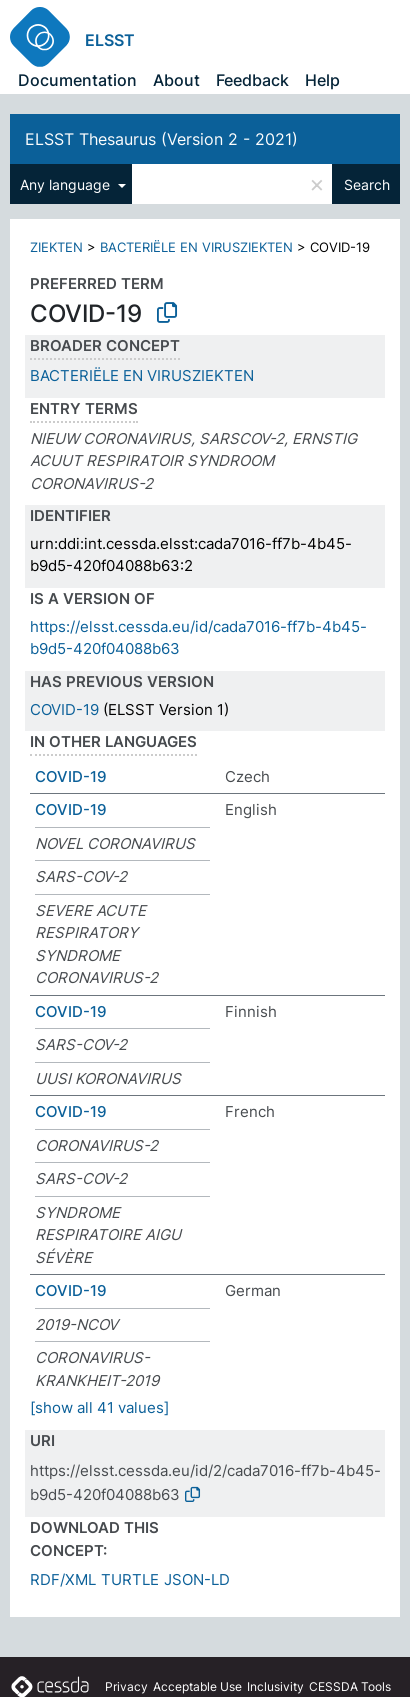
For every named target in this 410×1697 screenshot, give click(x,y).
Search (367, 184)
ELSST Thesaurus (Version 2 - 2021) (161, 139)
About (176, 80)
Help (322, 80)
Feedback (252, 80)
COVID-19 (64, 709)
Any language (67, 184)
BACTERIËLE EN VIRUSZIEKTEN (196, 247)
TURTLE (130, 1579)
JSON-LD (197, 1579)
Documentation (77, 80)
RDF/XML (63, 1579)
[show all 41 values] (99, 1407)
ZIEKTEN (56, 247)
